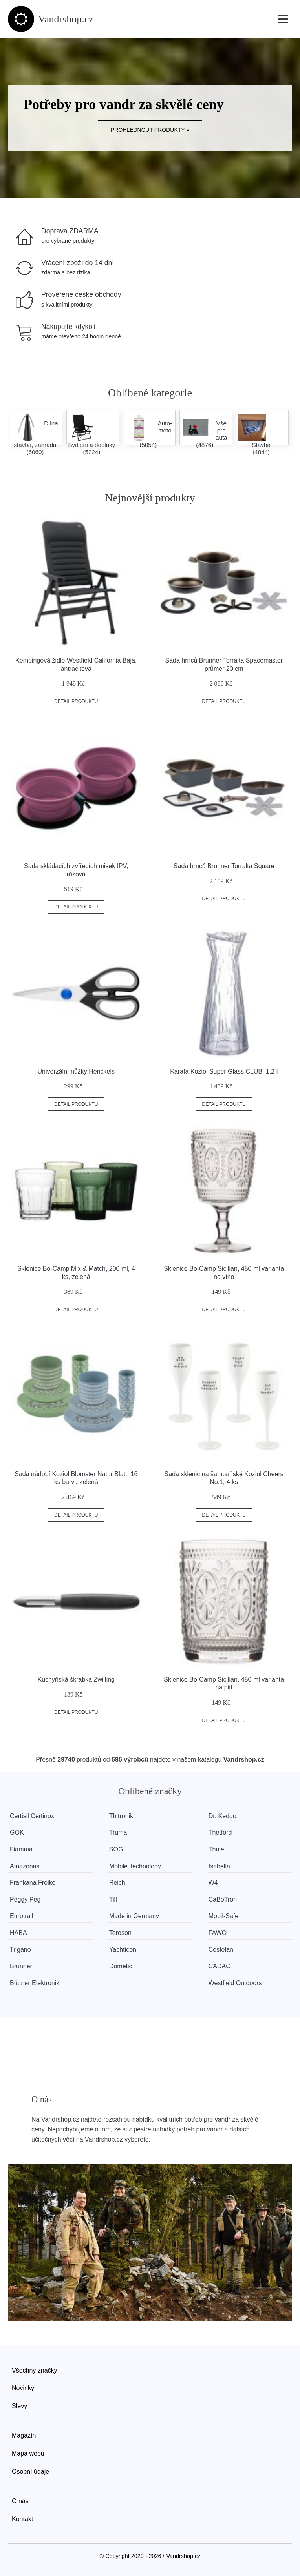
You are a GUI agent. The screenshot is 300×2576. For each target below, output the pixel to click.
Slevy (19, 2406)
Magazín (24, 2435)
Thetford (220, 1832)
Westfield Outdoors (235, 1983)
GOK (17, 1832)
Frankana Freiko (33, 1882)
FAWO (218, 1932)
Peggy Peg (25, 1899)
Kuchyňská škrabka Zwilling (76, 1679)
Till (113, 1899)
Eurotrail (21, 1916)
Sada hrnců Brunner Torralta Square (224, 866)
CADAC (220, 1966)
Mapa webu (28, 2453)
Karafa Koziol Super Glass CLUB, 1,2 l (224, 1071)
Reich (117, 1882)
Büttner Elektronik (34, 1983)
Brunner (21, 1966)
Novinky (23, 2388)
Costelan (221, 1949)
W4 (213, 1882)
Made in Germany (134, 1916)
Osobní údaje (30, 2471)
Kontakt (22, 2519)
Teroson (120, 1932)
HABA (18, 1932)
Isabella (219, 1866)
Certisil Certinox (32, 1816)
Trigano (20, 1949)
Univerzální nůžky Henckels (76, 1071)
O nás (20, 2501)
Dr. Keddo (223, 1816)
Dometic (120, 1966)
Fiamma (21, 1849)
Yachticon (122, 1949)
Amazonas (25, 1866)
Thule (217, 1849)
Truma (118, 1832)
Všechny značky (34, 2370)
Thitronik (121, 1816)
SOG (116, 1849)
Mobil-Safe (224, 1916)
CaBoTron (223, 1899)
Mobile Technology (135, 1866)
